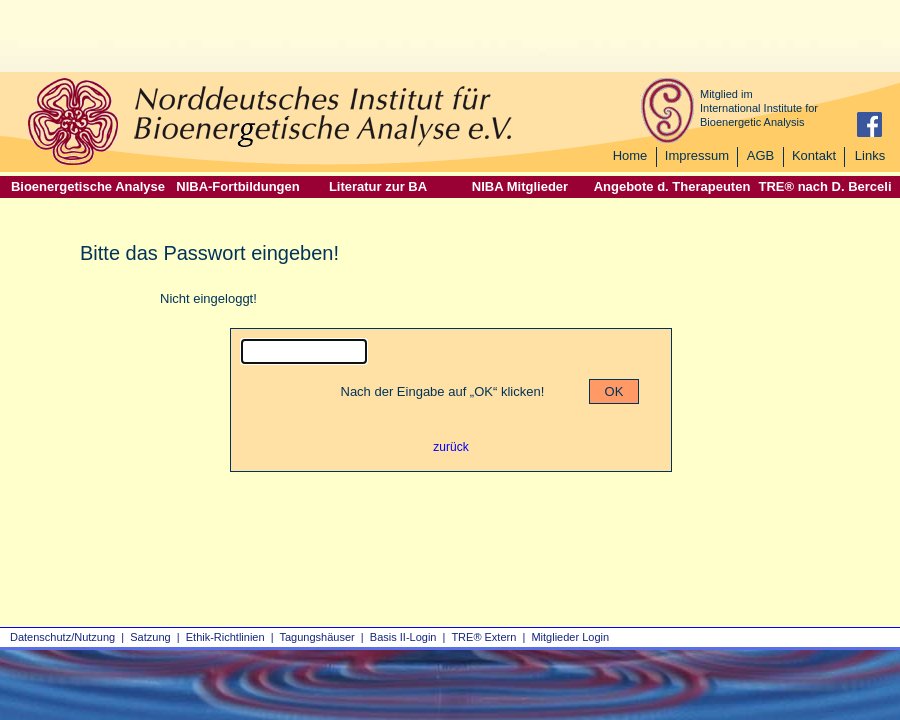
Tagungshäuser (317, 637)
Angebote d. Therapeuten (672, 186)
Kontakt (814, 155)
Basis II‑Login (403, 637)
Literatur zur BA (378, 186)
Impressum (697, 155)
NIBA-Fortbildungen (237, 186)
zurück (450, 447)
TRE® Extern (483, 637)
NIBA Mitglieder (520, 186)
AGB (760, 155)
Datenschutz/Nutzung (62, 637)
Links (870, 155)
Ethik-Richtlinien (225, 637)
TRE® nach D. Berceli (824, 186)
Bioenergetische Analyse (88, 186)
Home (630, 155)
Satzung (150, 637)
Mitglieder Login (570, 637)
